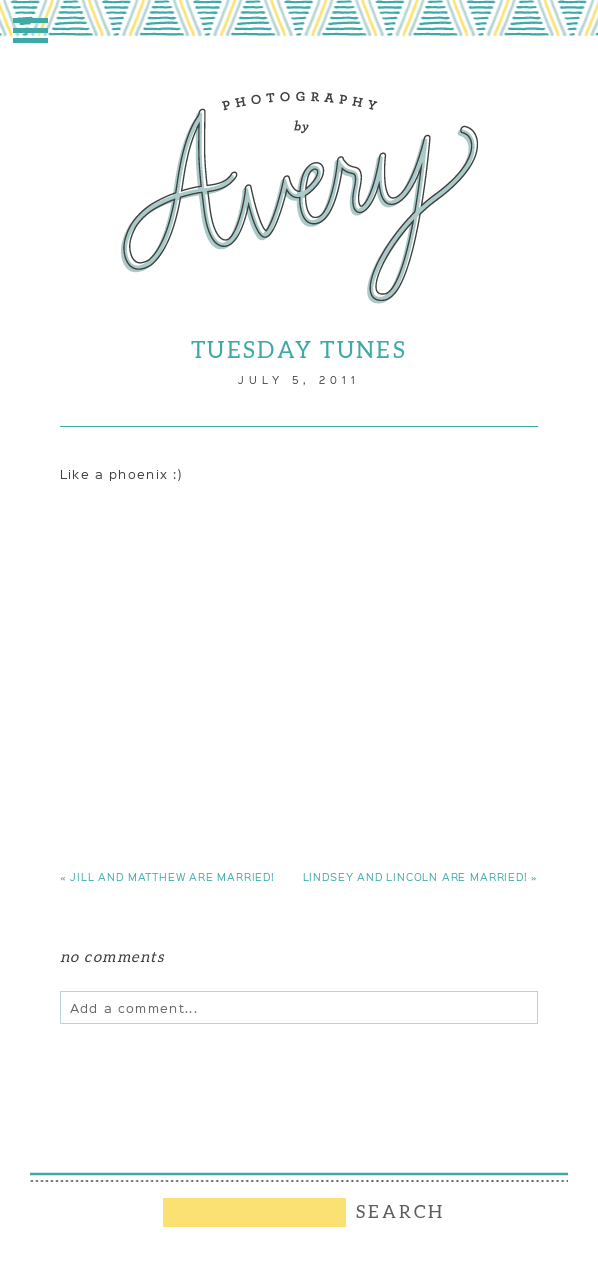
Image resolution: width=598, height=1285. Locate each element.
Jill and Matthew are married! (167, 877)
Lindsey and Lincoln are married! (421, 877)
